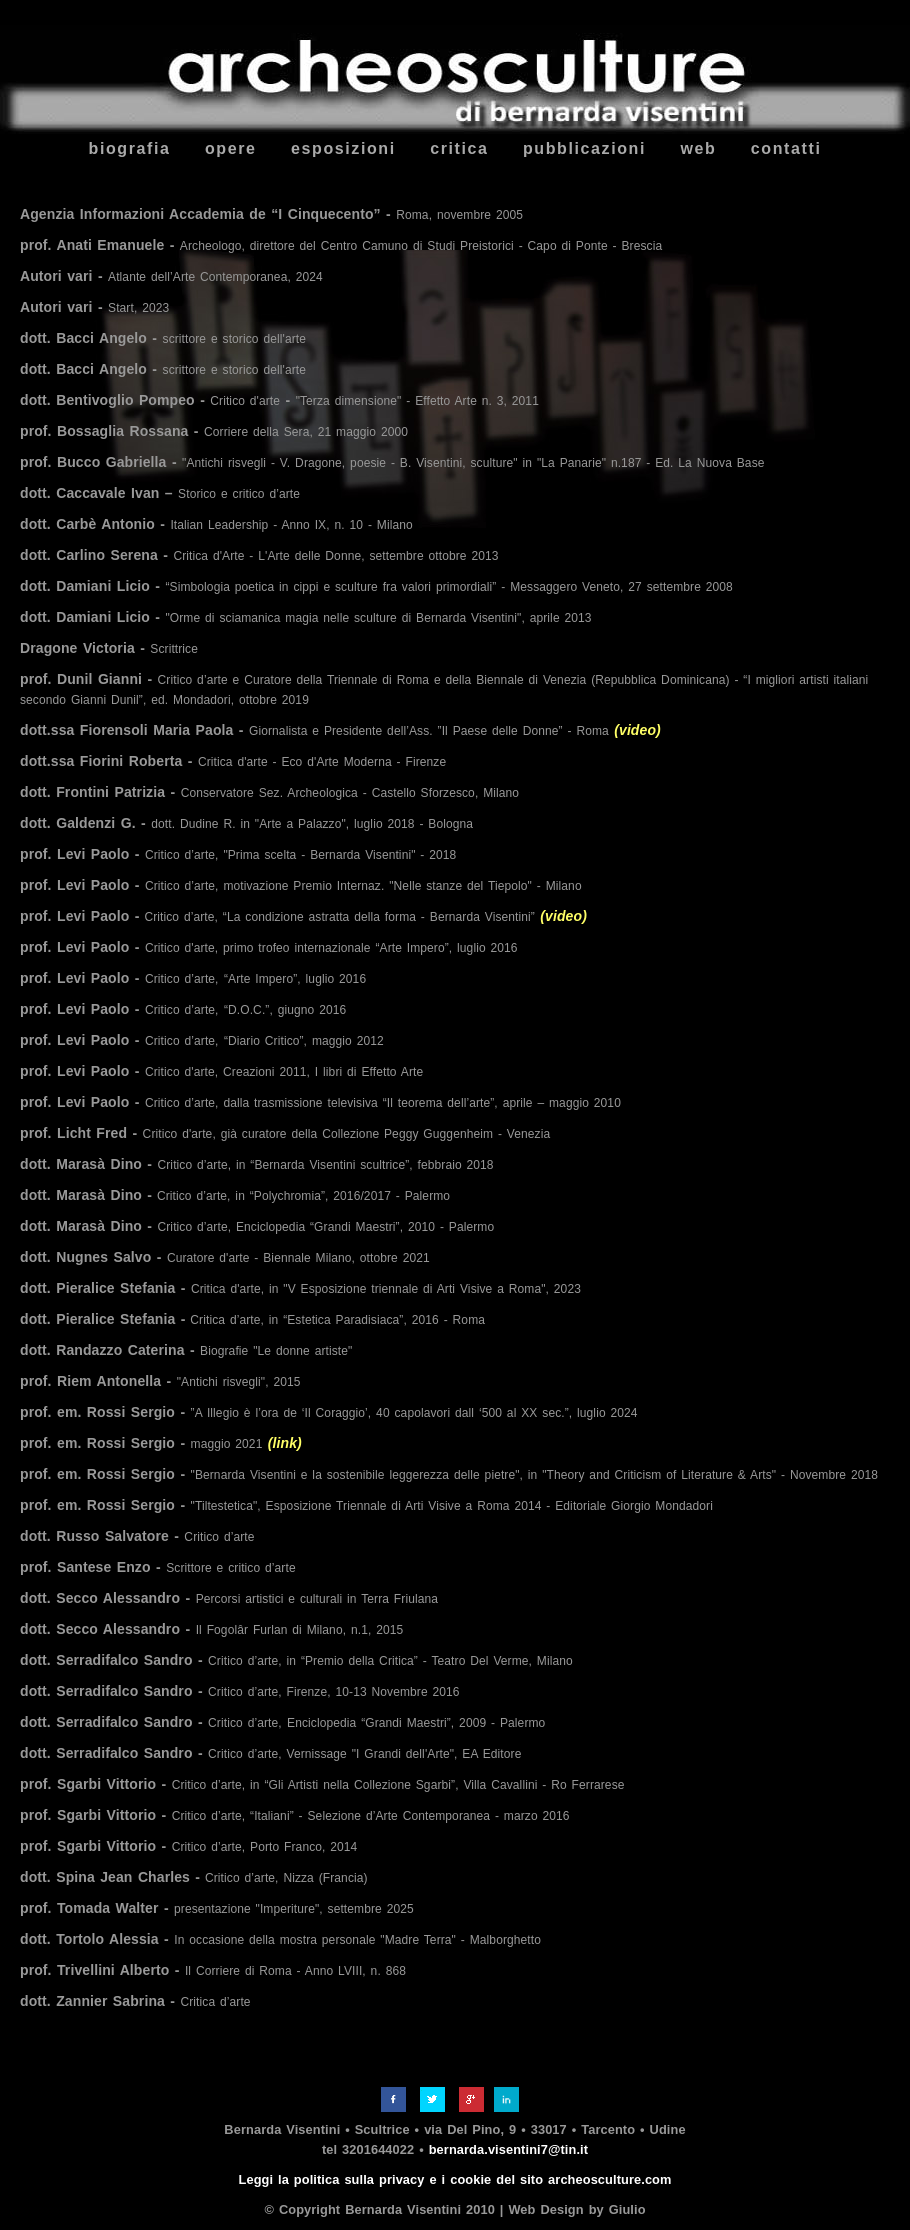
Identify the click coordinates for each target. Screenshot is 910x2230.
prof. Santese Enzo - (158, 1567)
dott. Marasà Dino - (257, 1164)
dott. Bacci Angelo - (163, 338)
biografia (130, 148)
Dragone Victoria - (109, 648)
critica (459, 148)
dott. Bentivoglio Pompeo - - (279, 400)
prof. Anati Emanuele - (341, 245)
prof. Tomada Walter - (217, 1908)
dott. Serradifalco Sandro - (296, 1660)
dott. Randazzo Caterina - (186, 1350)
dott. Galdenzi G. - (246, 823)
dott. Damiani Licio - (376, 586)
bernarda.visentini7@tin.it (508, 2149)
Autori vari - (171, 276)
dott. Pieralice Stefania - (300, 1288)
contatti (786, 148)
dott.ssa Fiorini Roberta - (233, 761)
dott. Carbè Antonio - (216, 524)
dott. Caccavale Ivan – (160, 493)
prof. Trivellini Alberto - (213, 1970)
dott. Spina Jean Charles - (194, 1877)
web (698, 148)
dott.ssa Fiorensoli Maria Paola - (340, 730)
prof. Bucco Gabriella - (392, 462)
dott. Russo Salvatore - (137, 1536)
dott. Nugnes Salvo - (225, 1257)
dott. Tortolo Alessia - (280, 1939)
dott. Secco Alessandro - (229, 1598)
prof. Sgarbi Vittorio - (322, 1784)
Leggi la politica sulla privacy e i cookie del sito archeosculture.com (455, 2179)
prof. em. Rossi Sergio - (329, 1412)
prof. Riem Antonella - (160, 1381)
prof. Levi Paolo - (238, 854)
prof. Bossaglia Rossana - (214, 431)
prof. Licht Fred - (285, 1133)
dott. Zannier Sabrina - (135, 2001)
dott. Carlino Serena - (259, 555)
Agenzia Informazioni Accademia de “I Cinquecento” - (271, 214)
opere (231, 148)
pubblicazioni (584, 148)
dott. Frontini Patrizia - (269, 792)
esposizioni (343, 148)
